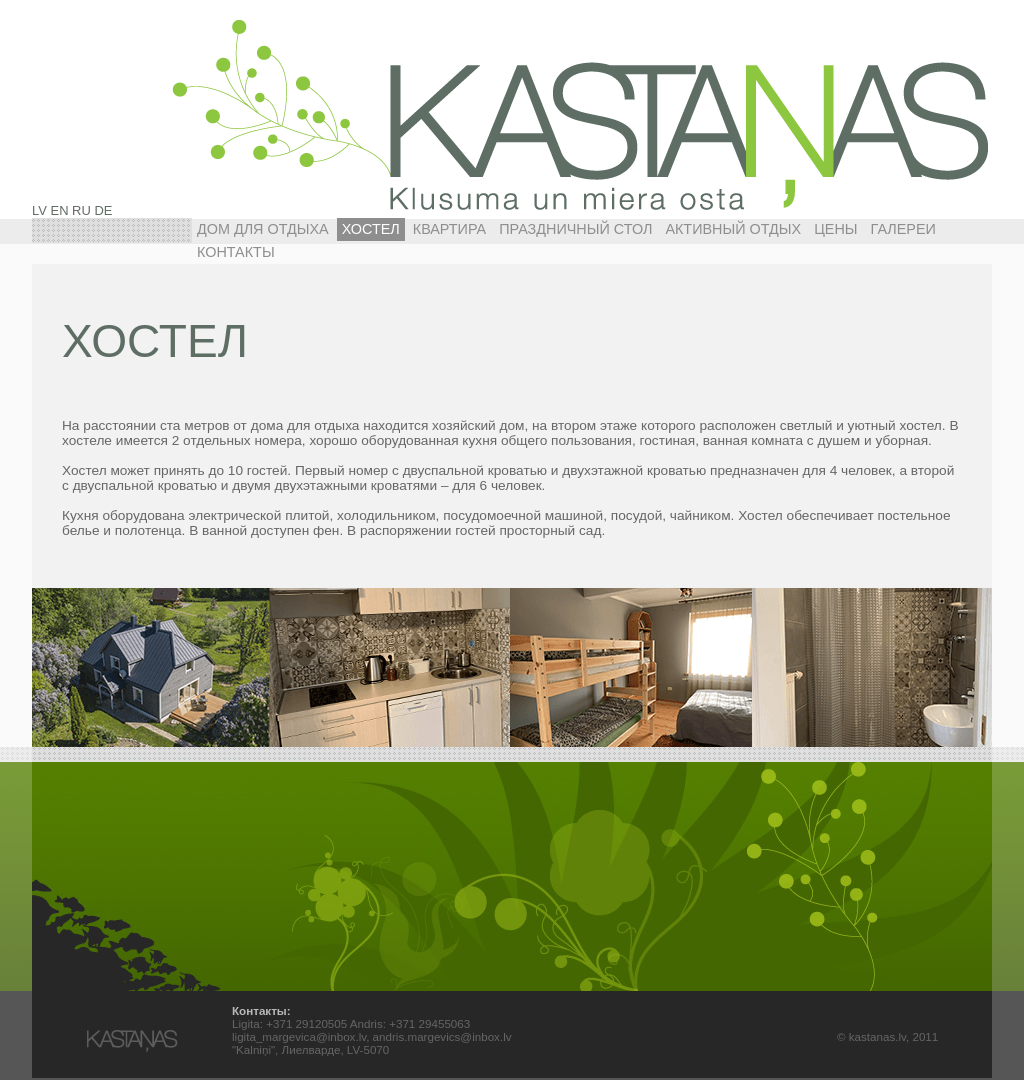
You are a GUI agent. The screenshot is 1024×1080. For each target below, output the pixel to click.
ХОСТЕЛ (371, 229)
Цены (835, 229)
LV (39, 210)
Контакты (236, 252)
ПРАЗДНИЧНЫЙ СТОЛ (575, 229)
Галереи (903, 229)
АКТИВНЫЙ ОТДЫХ (733, 229)
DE (103, 210)
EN (60, 210)
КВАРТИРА (449, 229)
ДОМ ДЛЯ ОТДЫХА (263, 229)
